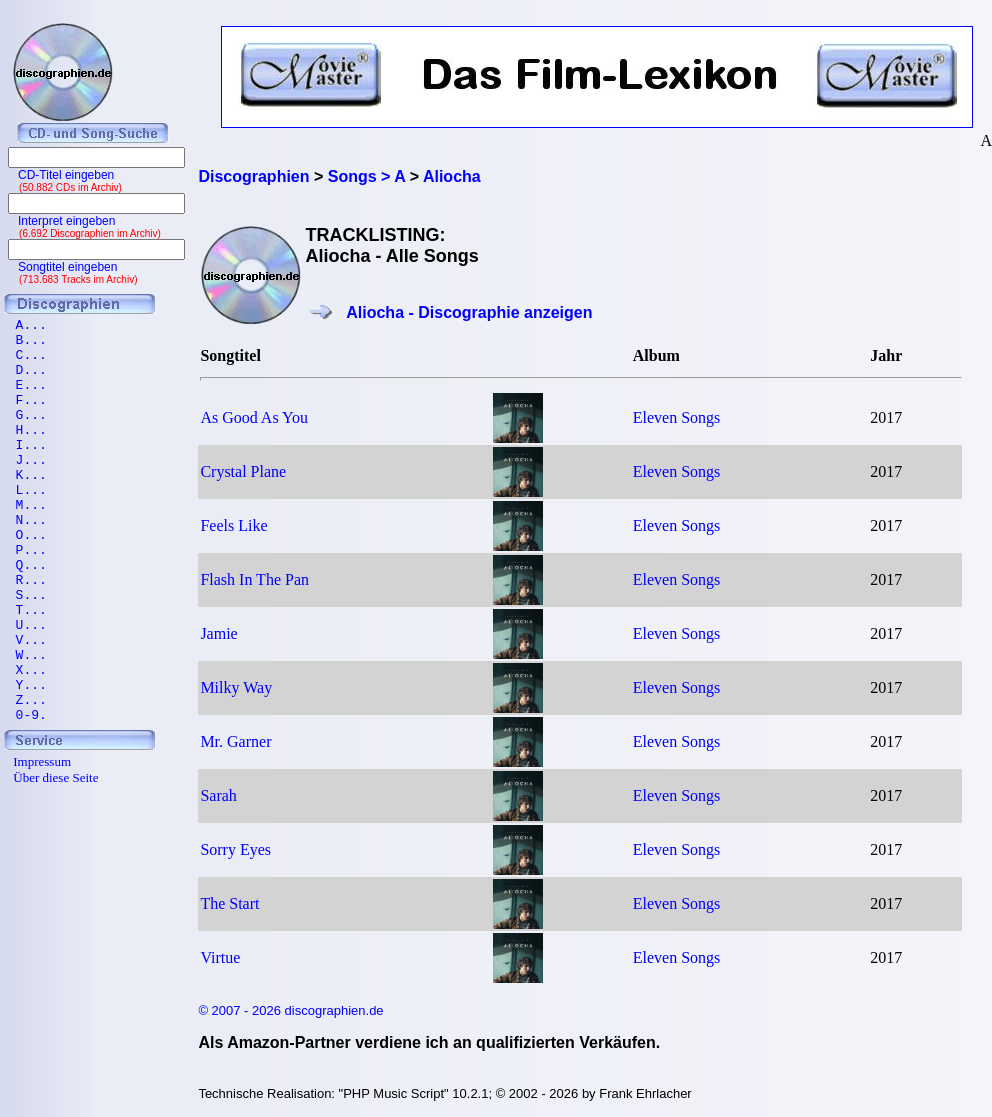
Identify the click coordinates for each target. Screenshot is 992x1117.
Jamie (218, 633)
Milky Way (236, 687)
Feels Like (233, 525)
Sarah (218, 795)
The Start (229, 903)
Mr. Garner (235, 741)
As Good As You (254, 417)
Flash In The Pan (254, 579)
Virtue (220, 957)
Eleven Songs (677, 417)
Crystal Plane (243, 471)
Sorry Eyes (235, 849)
